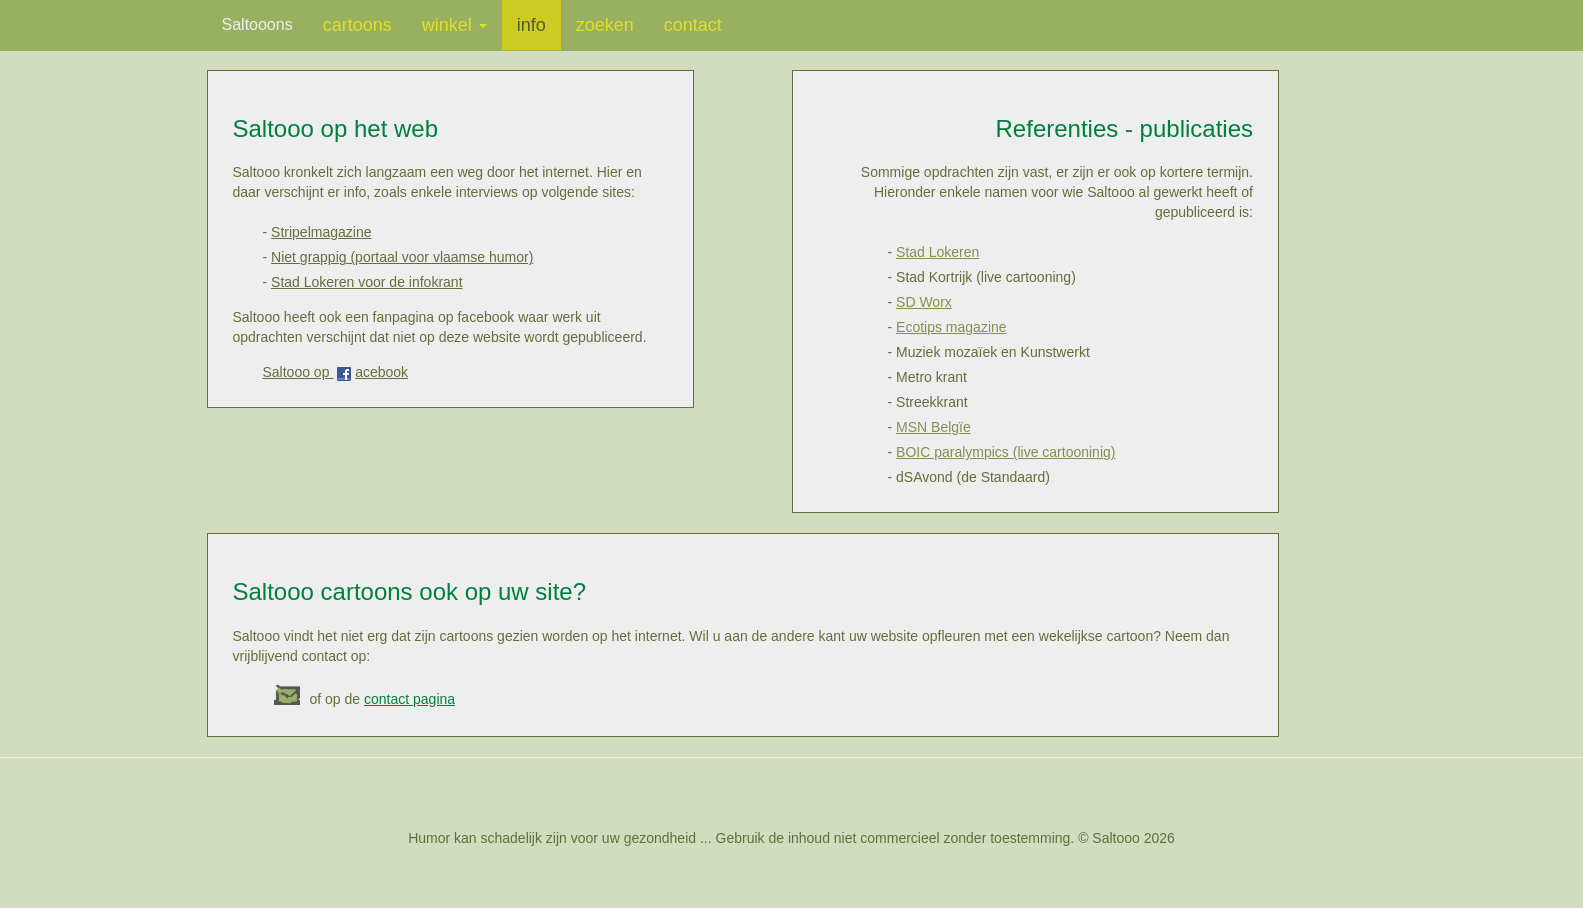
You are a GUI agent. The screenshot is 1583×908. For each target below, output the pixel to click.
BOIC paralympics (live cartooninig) (1005, 452)
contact (693, 25)
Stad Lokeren (937, 252)
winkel (454, 25)
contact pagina (409, 699)
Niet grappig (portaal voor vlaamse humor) (402, 257)
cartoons (357, 25)
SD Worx (924, 302)
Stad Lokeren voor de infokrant (366, 282)
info (531, 25)
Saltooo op (298, 372)
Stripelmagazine (321, 232)
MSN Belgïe (933, 427)
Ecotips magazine (951, 327)
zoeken (605, 25)
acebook (381, 372)
